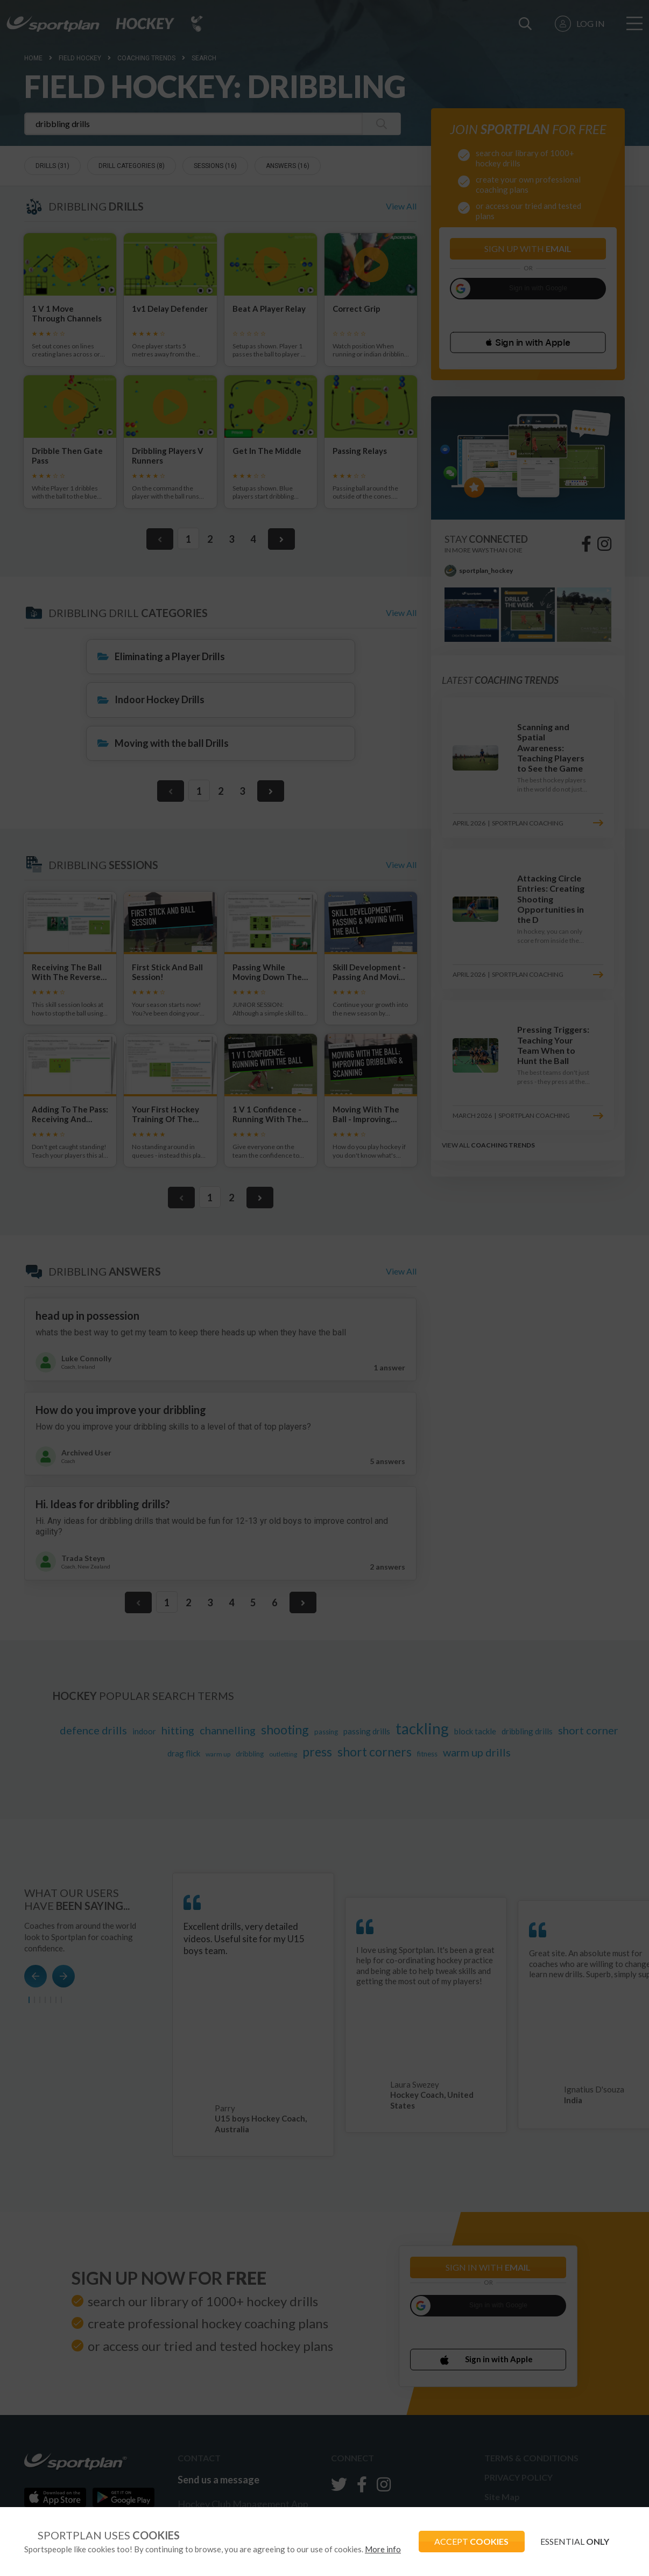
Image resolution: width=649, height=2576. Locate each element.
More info (383, 2549)
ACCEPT (470, 2541)
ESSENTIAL (574, 2541)
